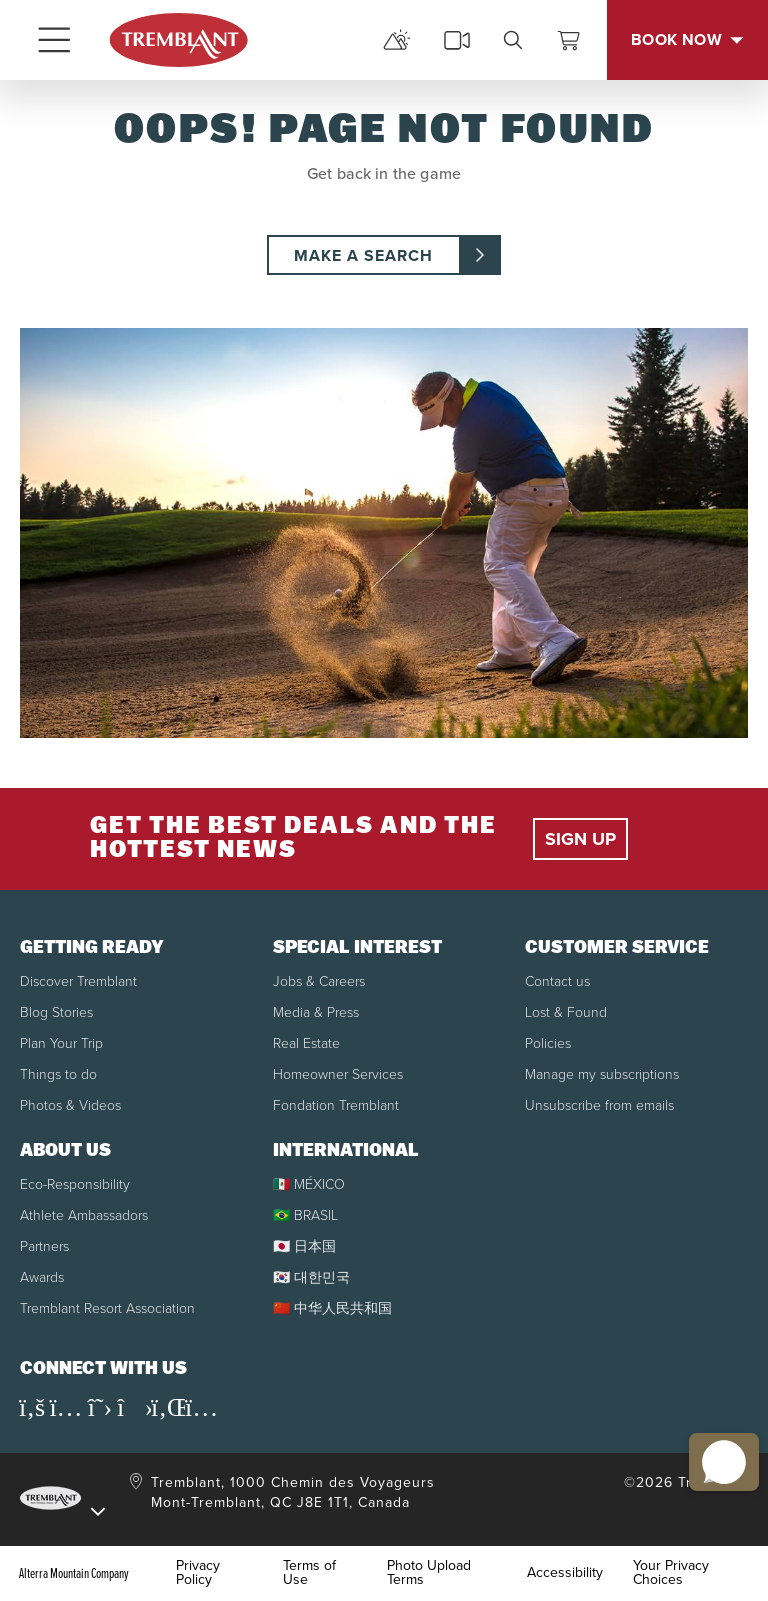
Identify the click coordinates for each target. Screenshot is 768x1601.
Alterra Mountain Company (74, 1573)
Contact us (557, 981)
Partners (44, 1246)
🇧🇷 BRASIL (305, 1215)
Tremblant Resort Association (107, 1308)
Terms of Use (309, 1573)
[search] (513, 40)
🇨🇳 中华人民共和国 (332, 1308)
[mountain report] (397, 40)
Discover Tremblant (78, 981)
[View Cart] (569, 40)
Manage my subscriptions (602, 1074)
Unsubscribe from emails (599, 1105)
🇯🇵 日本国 (304, 1246)
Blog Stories (56, 1012)
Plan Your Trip (61, 1043)
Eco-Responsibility (75, 1184)
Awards (42, 1277)
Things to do (58, 1074)
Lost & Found (566, 1012)
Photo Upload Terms (429, 1573)
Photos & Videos (70, 1105)
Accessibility (565, 1573)
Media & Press (316, 1012)
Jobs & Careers (319, 981)
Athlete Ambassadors (84, 1215)
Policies (548, 1043)
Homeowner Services (338, 1074)
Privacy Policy (198, 1573)
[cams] (457, 40)
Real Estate (306, 1043)
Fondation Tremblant (336, 1105)
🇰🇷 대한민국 (311, 1277)
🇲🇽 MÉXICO (309, 1184)
